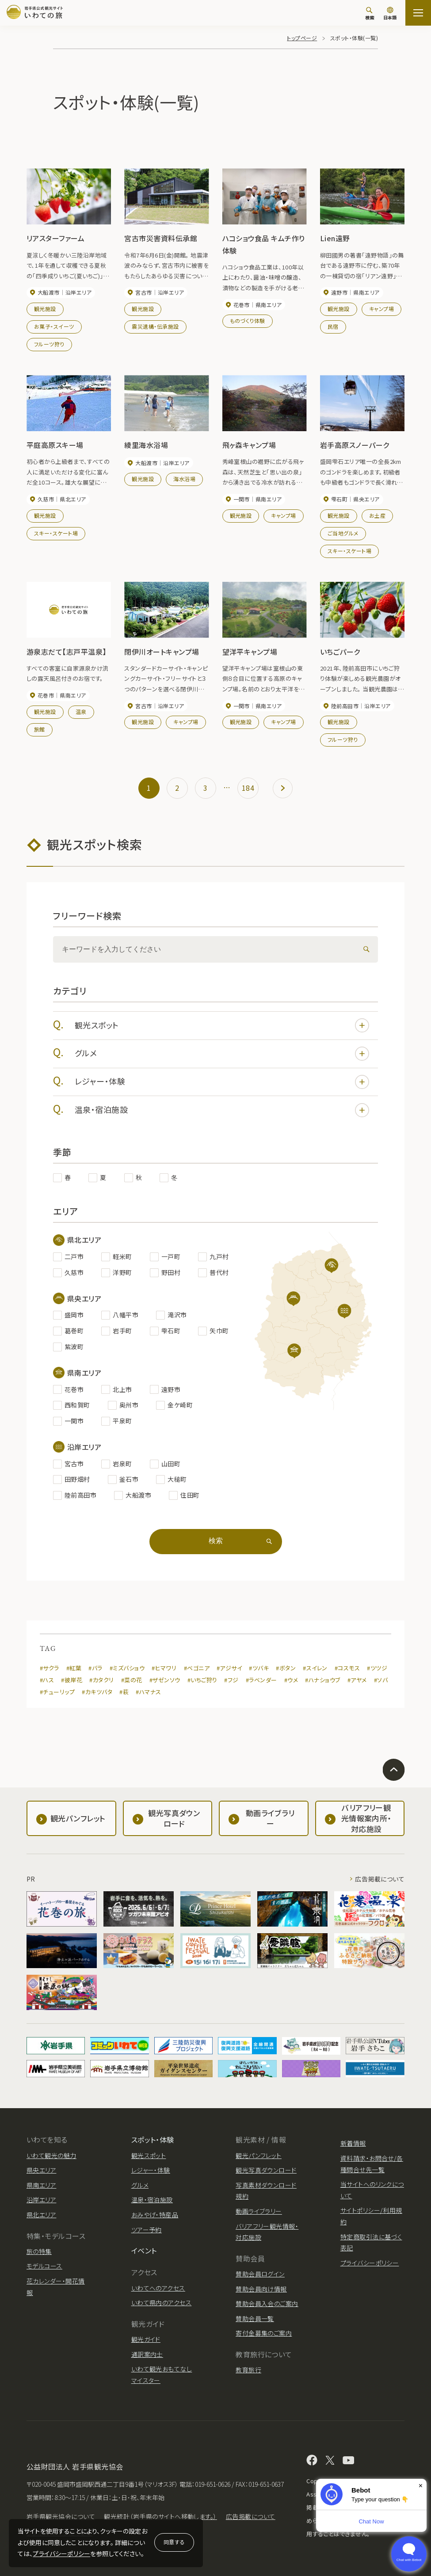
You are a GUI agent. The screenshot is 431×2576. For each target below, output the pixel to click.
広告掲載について (379, 1878)
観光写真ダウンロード (266, 2170)
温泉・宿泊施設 (222, 1110)
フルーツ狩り (49, 344)
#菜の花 (131, 1680)
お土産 (377, 515)
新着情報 (353, 2143)
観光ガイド (145, 2339)
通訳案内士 (147, 2354)
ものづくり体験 (247, 320)
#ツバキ (259, 1668)
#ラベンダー (261, 1680)
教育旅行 (248, 2369)
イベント (144, 2250)
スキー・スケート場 (56, 533)
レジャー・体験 (222, 1082)
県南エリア (41, 2185)
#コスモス (347, 1668)
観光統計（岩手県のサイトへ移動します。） (160, 2516)
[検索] (369, 13)
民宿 (333, 326)
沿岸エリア (41, 2199)
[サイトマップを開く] (418, 13)
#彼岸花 (71, 1680)
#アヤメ (357, 1680)
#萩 (124, 1692)
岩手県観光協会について (61, 2516)
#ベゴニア (197, 1668)
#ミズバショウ (127, 1668)
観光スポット (222, 1025)
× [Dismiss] (421, 2485)
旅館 (39, 729)
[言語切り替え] (390, 14)
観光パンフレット (259, 2155)
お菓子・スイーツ (54, 326)
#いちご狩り (202, 1680)
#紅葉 (73, 1668)
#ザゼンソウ (164, 1680)
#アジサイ (229, 1668)
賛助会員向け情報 (261, 2288)
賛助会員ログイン (260, 2273)
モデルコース (44, 2265)
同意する (174, 2542)
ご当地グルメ (343, 533)
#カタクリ (101, 1680)
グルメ (222, 1054)
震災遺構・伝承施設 (155, 326)
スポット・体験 (152, 2139)
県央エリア (41, 2170)
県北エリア (41, 2214)
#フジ (231, 1680)
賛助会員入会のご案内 (267, 2303)
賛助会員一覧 (255, 2318)
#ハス (47, 1680)
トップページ (302, 38)
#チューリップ (57, 1692)
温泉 (81, 711)
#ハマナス (148, 1692)
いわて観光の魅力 (51, 2155)
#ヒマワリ (164, 1668)
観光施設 (45, 308)
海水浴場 (184, 478)
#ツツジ (377, 1668)
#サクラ (49, 1668)
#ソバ (381, 1680)
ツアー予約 (146, 2229)
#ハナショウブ (322, 1680)
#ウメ (291, 1680)
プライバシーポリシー (61, 2553)
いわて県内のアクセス (161, 2302)
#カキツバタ (97, 1692)
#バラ (95, 1668)
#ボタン (286, 1668)
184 (248, 787)
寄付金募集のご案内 (264, 2333)
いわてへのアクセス (158, 2288)
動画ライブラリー (259, 2211)
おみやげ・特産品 (155, 2214)
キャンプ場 (381, 308)
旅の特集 (39, 2251)
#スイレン (315, 1668)
